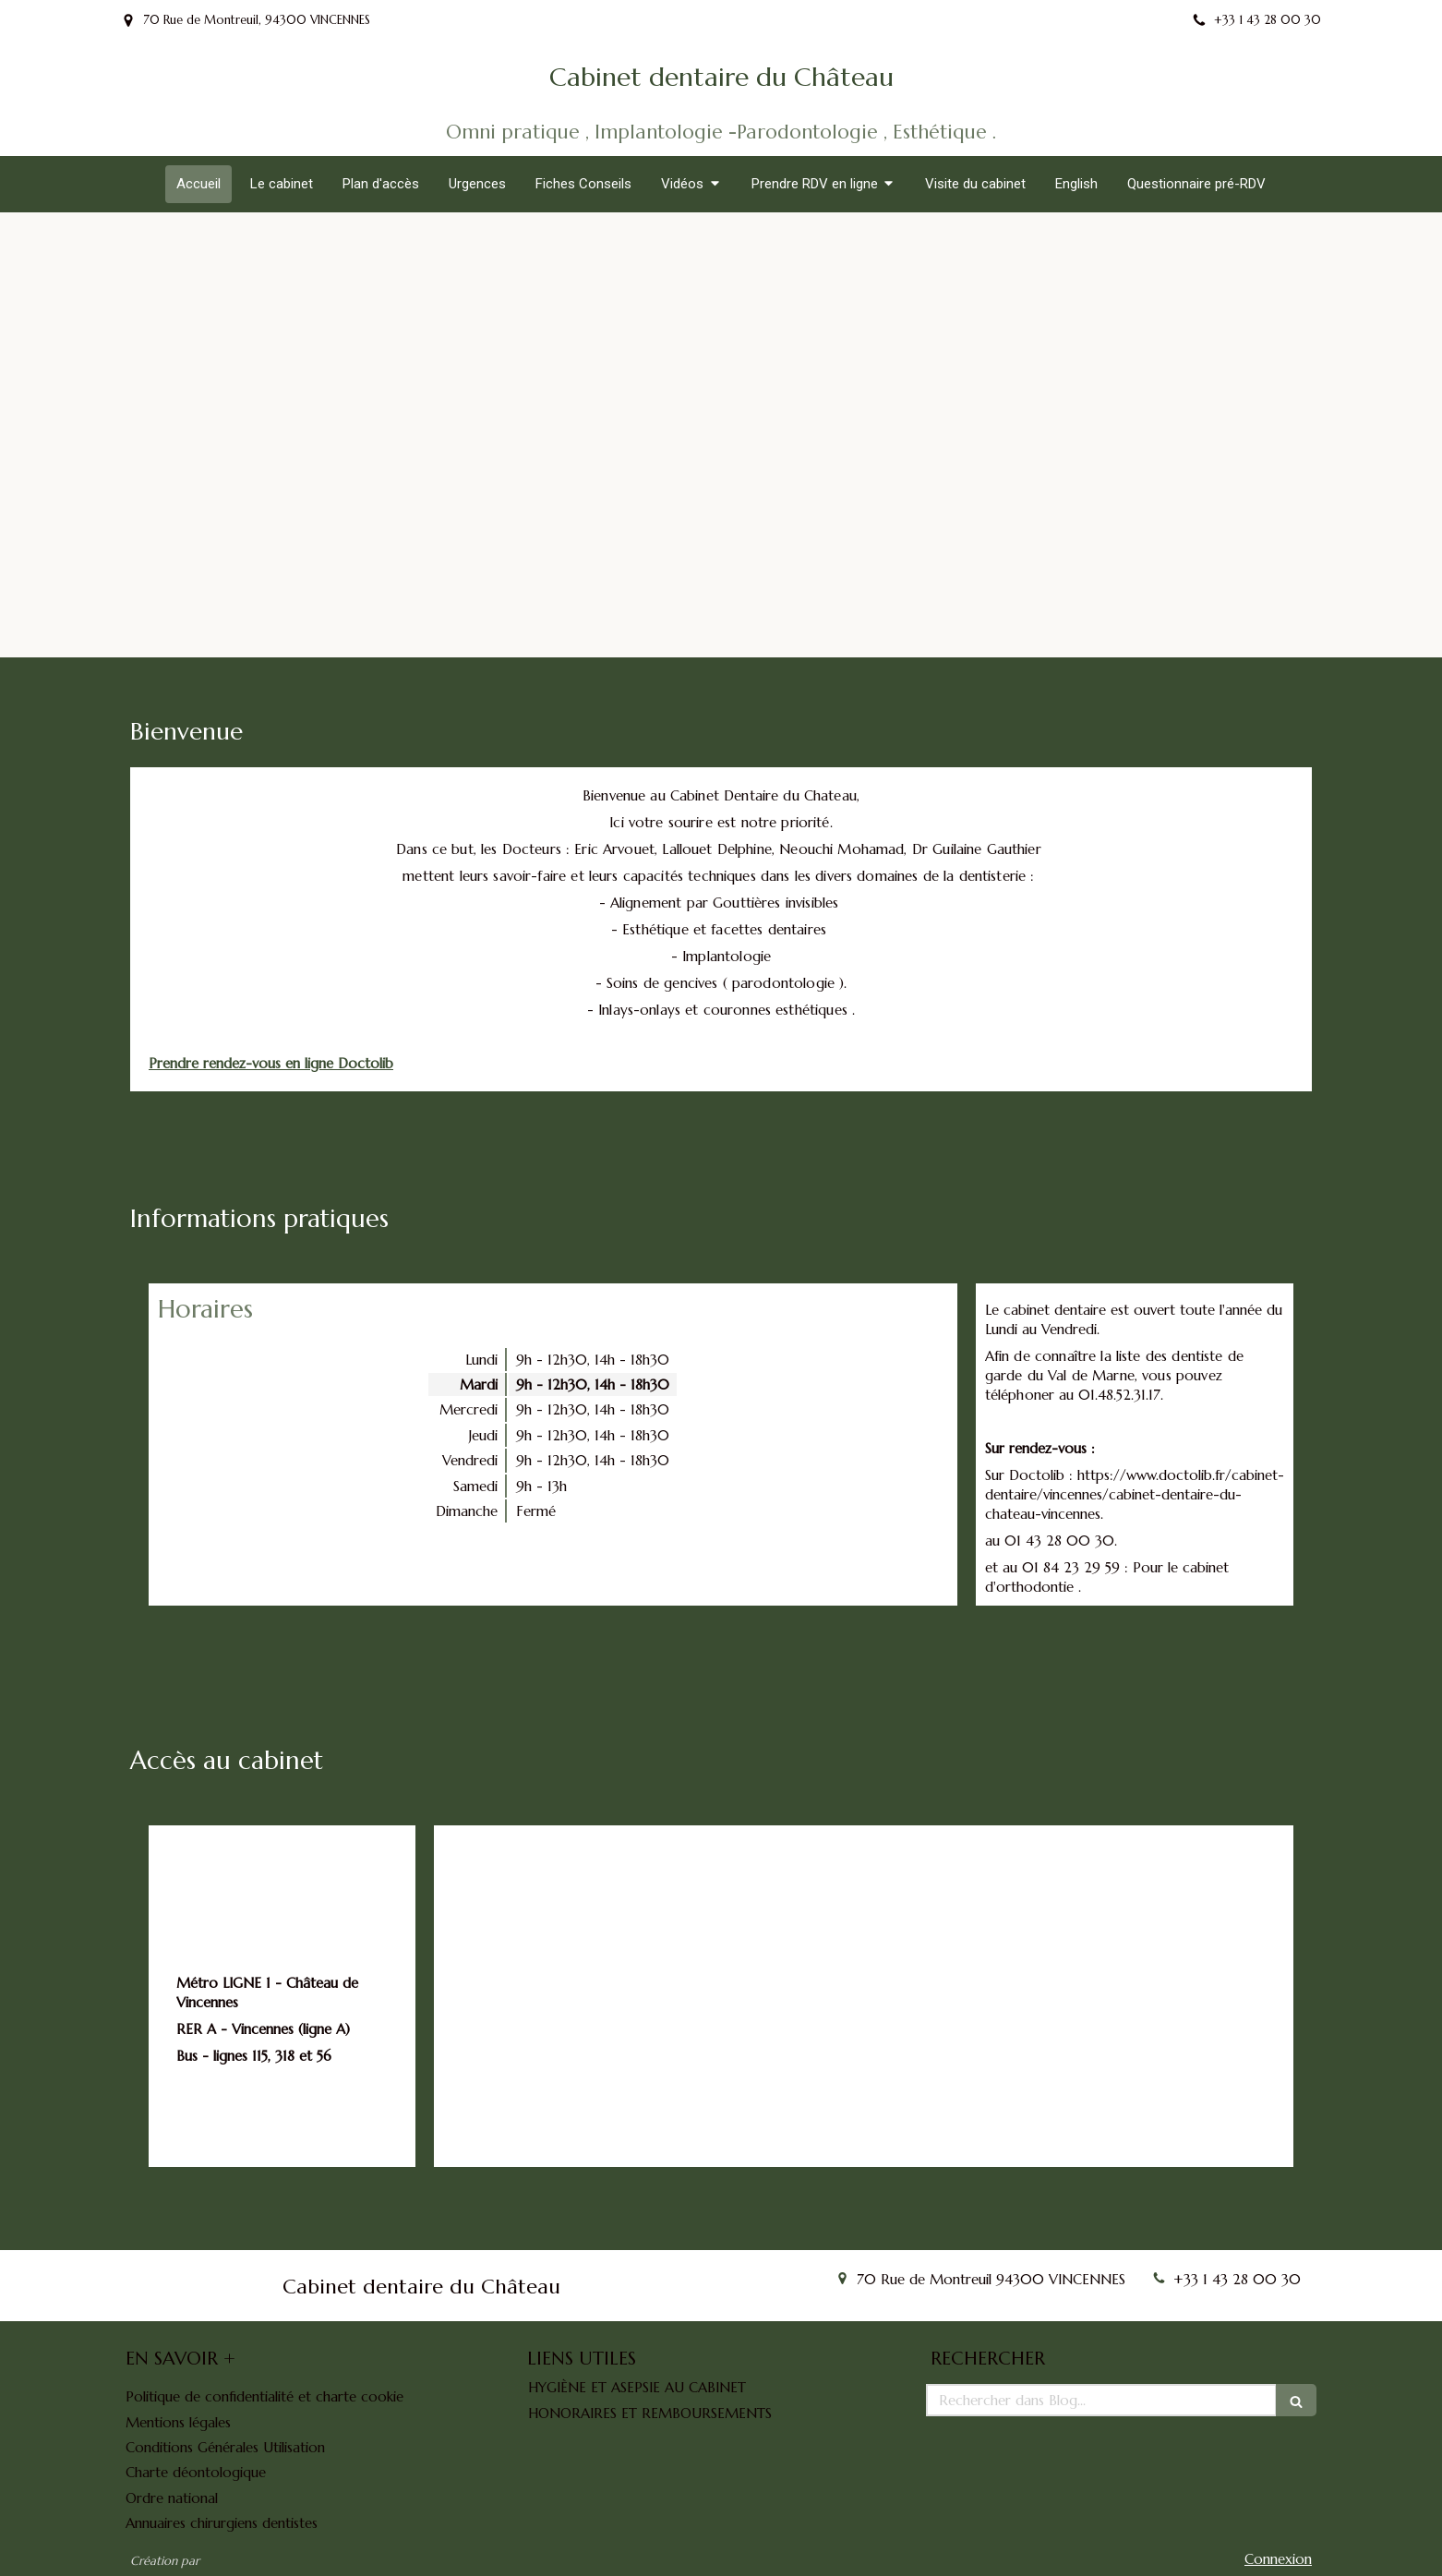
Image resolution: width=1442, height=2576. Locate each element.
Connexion (1278, 2559)
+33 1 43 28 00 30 (1237, 2279)
